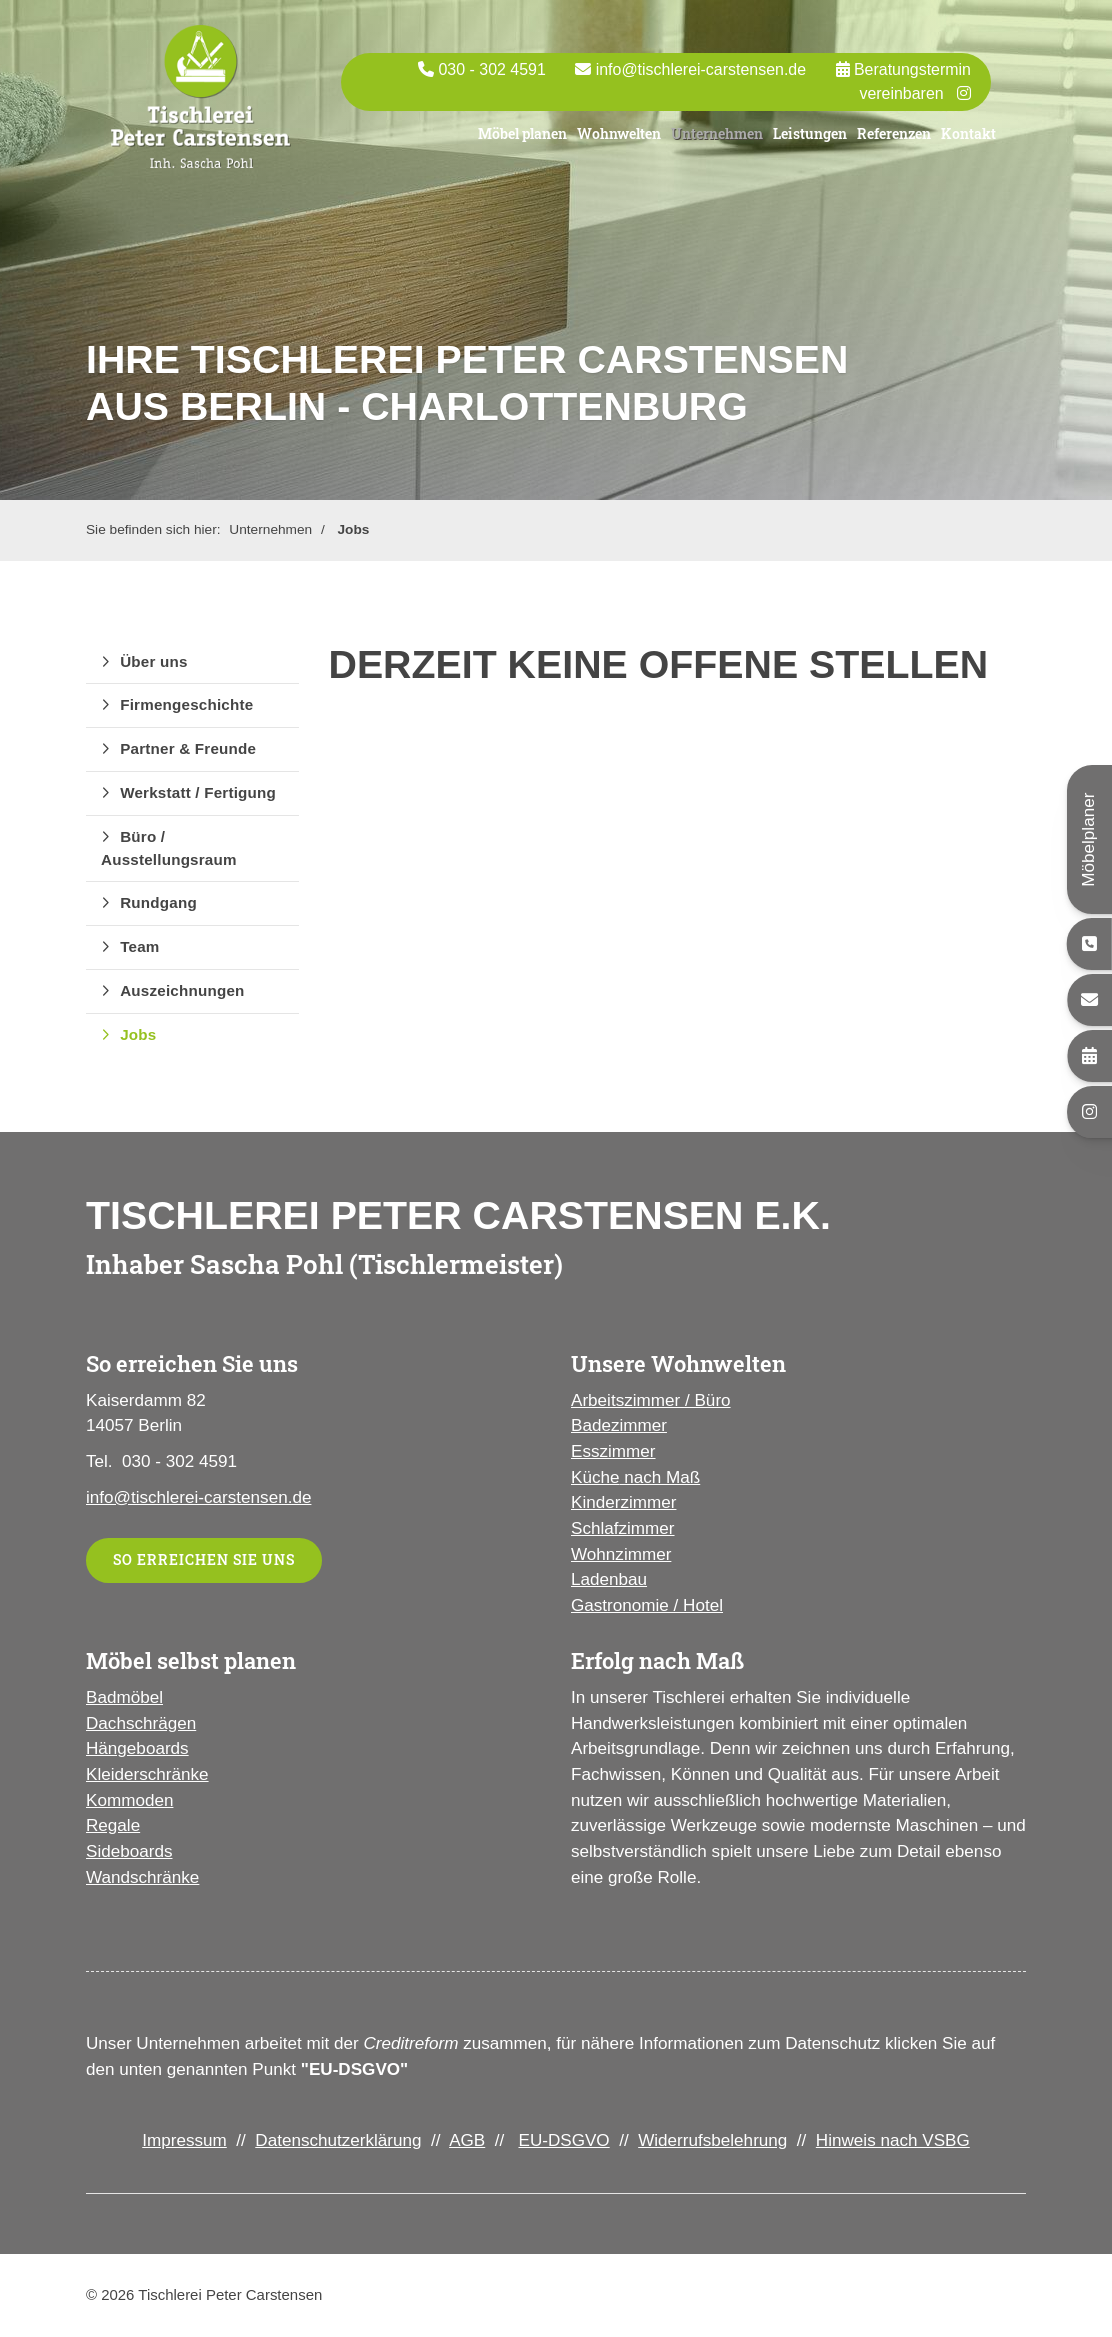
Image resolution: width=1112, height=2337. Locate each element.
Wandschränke (142, 1877)
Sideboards (129, 1851)
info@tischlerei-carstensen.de (701, 78)
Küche (595, 1477)
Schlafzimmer (623, 1528)
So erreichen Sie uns (204, 1559)
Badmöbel (124, 1697)
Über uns (153, 661)
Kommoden (129, 1800)
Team (139, 946)
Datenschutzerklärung (338, 2140)
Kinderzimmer (623, 1502)
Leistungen (810, 141)
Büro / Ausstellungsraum (169, 848)
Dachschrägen (141, 1723)
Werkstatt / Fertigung (198, 792)
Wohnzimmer (621, 1554)
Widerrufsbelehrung (712, 2140)
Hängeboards (137, 1748)
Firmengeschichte (186, 704)
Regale (113, 1825)
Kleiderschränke (147, 1774)
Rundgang (158, 902)
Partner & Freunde (188, 748)
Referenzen (894, 141)
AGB (467, 2140)
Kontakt (968, 141)
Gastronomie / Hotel (647, 1605)
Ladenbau (609, 1579)
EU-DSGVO (563, 2140)
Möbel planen (522, 141)
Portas (417, 136)
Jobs (353, 529)
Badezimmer (619, 1425)
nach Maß (659, 1477)
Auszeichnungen (182, 990)
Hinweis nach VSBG (893, 2140)
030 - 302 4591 (491, 78)
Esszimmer (613, 1451)
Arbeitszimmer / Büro (651, 1400)
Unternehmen (717, 141)
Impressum (184, 2140)
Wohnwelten (619, 141)
